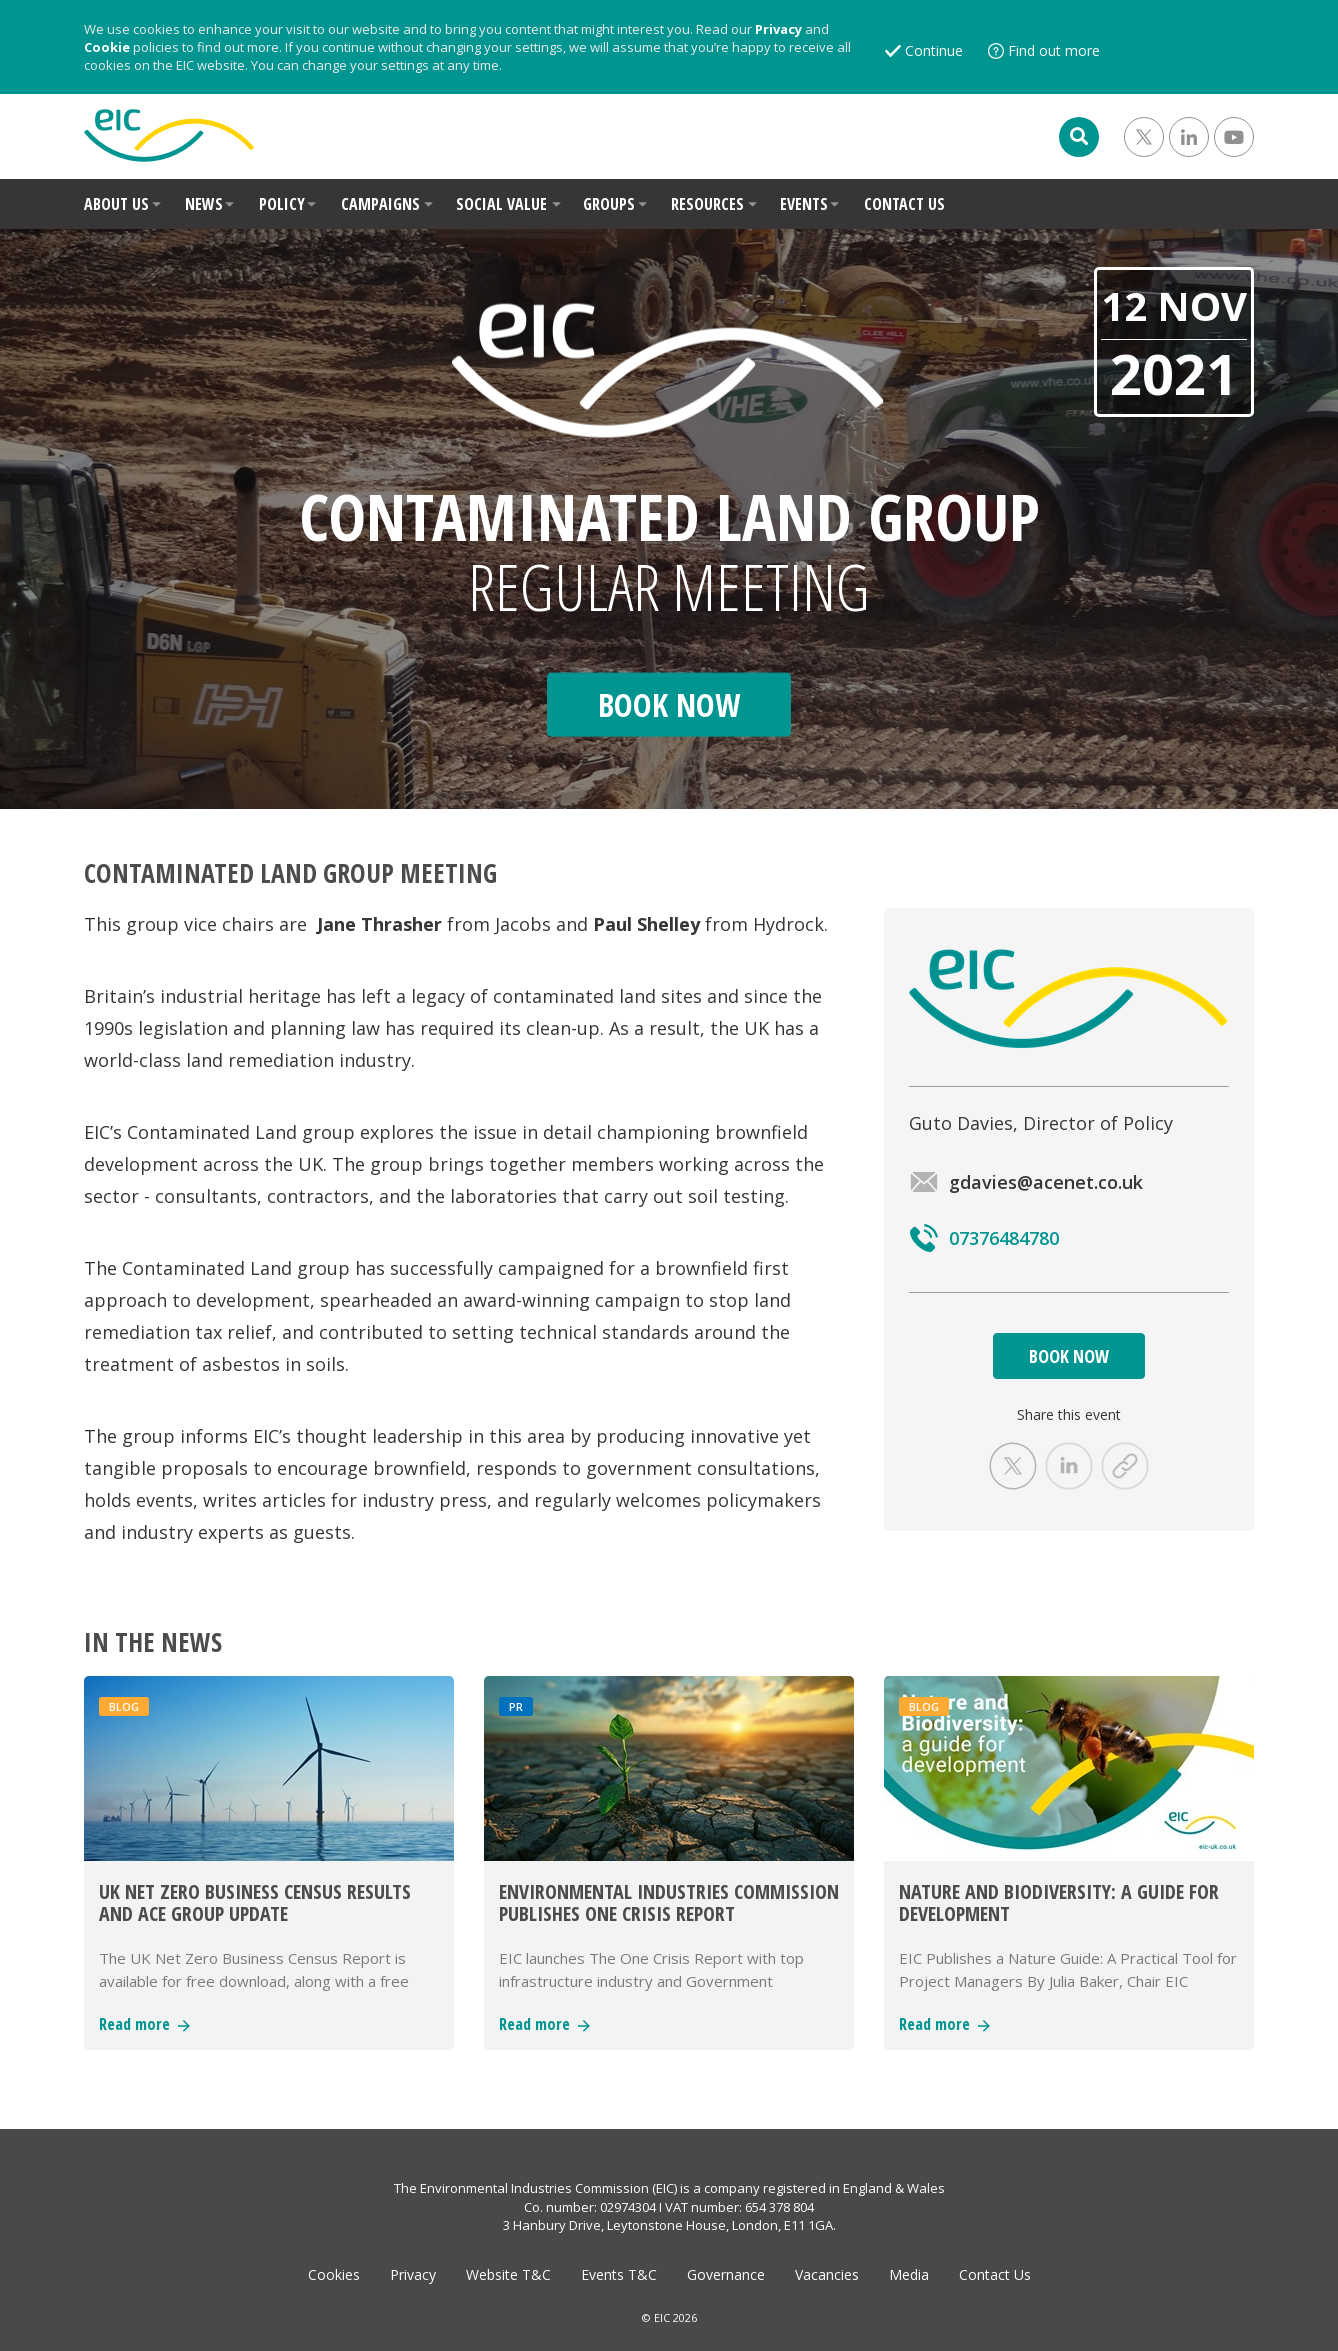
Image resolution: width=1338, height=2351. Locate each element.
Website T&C (508, 2274)
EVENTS (804, 204)
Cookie (107, 47)
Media (909, 2274)
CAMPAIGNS (380, 204)
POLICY (282, 204)
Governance (726, 2274)
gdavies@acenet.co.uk (1026, 1182)
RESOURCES (707, 204)
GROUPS (609, 204)
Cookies (334, 2274)
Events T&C (619, 2274)
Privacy (778, 29)
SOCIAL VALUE (501, 204)
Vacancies (827, 2274)
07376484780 (984, 1238)
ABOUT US (116, 204)
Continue (934, 50)
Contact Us (995, 2274)
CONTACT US (904, 204)
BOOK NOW (1069, 1356)
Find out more (1054, 50)
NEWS (204, 204)
